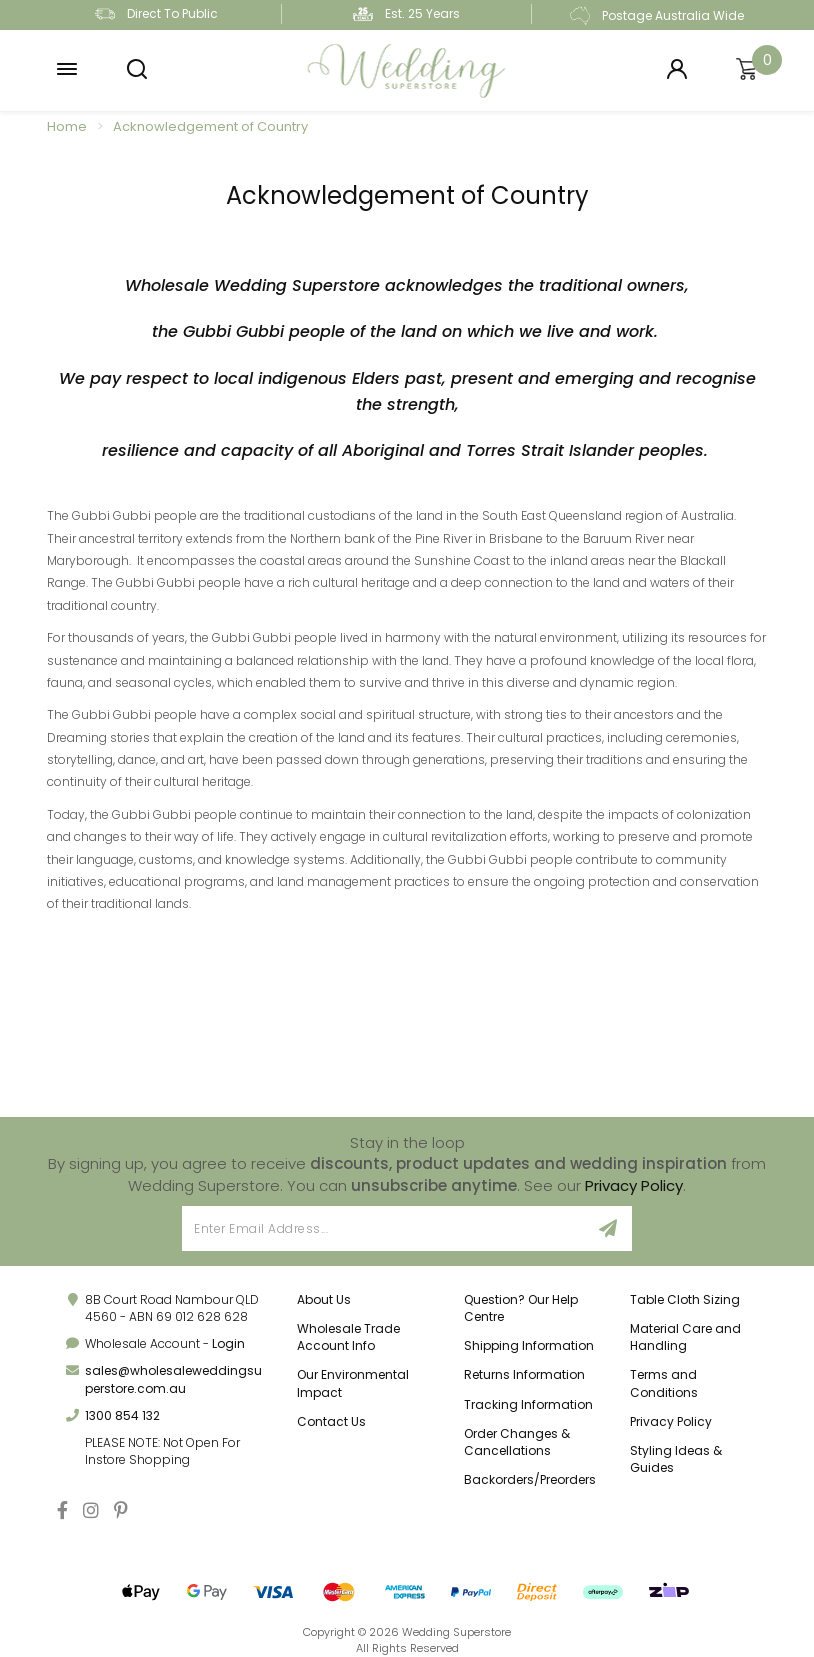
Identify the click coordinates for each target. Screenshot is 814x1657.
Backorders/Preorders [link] (530, 1479)
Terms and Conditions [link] (664, 1383)
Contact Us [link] (331, 1421)
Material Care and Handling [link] (685, 1337)
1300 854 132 (122, 1415)
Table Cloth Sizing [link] (685, 1299)
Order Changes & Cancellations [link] (517, 1442)
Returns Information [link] (524, 1374)
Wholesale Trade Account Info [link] (348, 1337)
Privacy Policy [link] (671, 1421)
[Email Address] (383, 1228)
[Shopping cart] (747, 70)
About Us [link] (324, 1299)
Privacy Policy (634, 1185)
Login (228, 1343)
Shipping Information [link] (529, 1345)
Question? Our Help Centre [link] (521, 1308)
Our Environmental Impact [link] (353, 1383)
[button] (67, 70)
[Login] (677, 70)
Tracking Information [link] (528, 1404)
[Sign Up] (608, 1228)
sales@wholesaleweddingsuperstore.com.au (173, 1379)
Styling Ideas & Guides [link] (676, 1459)
